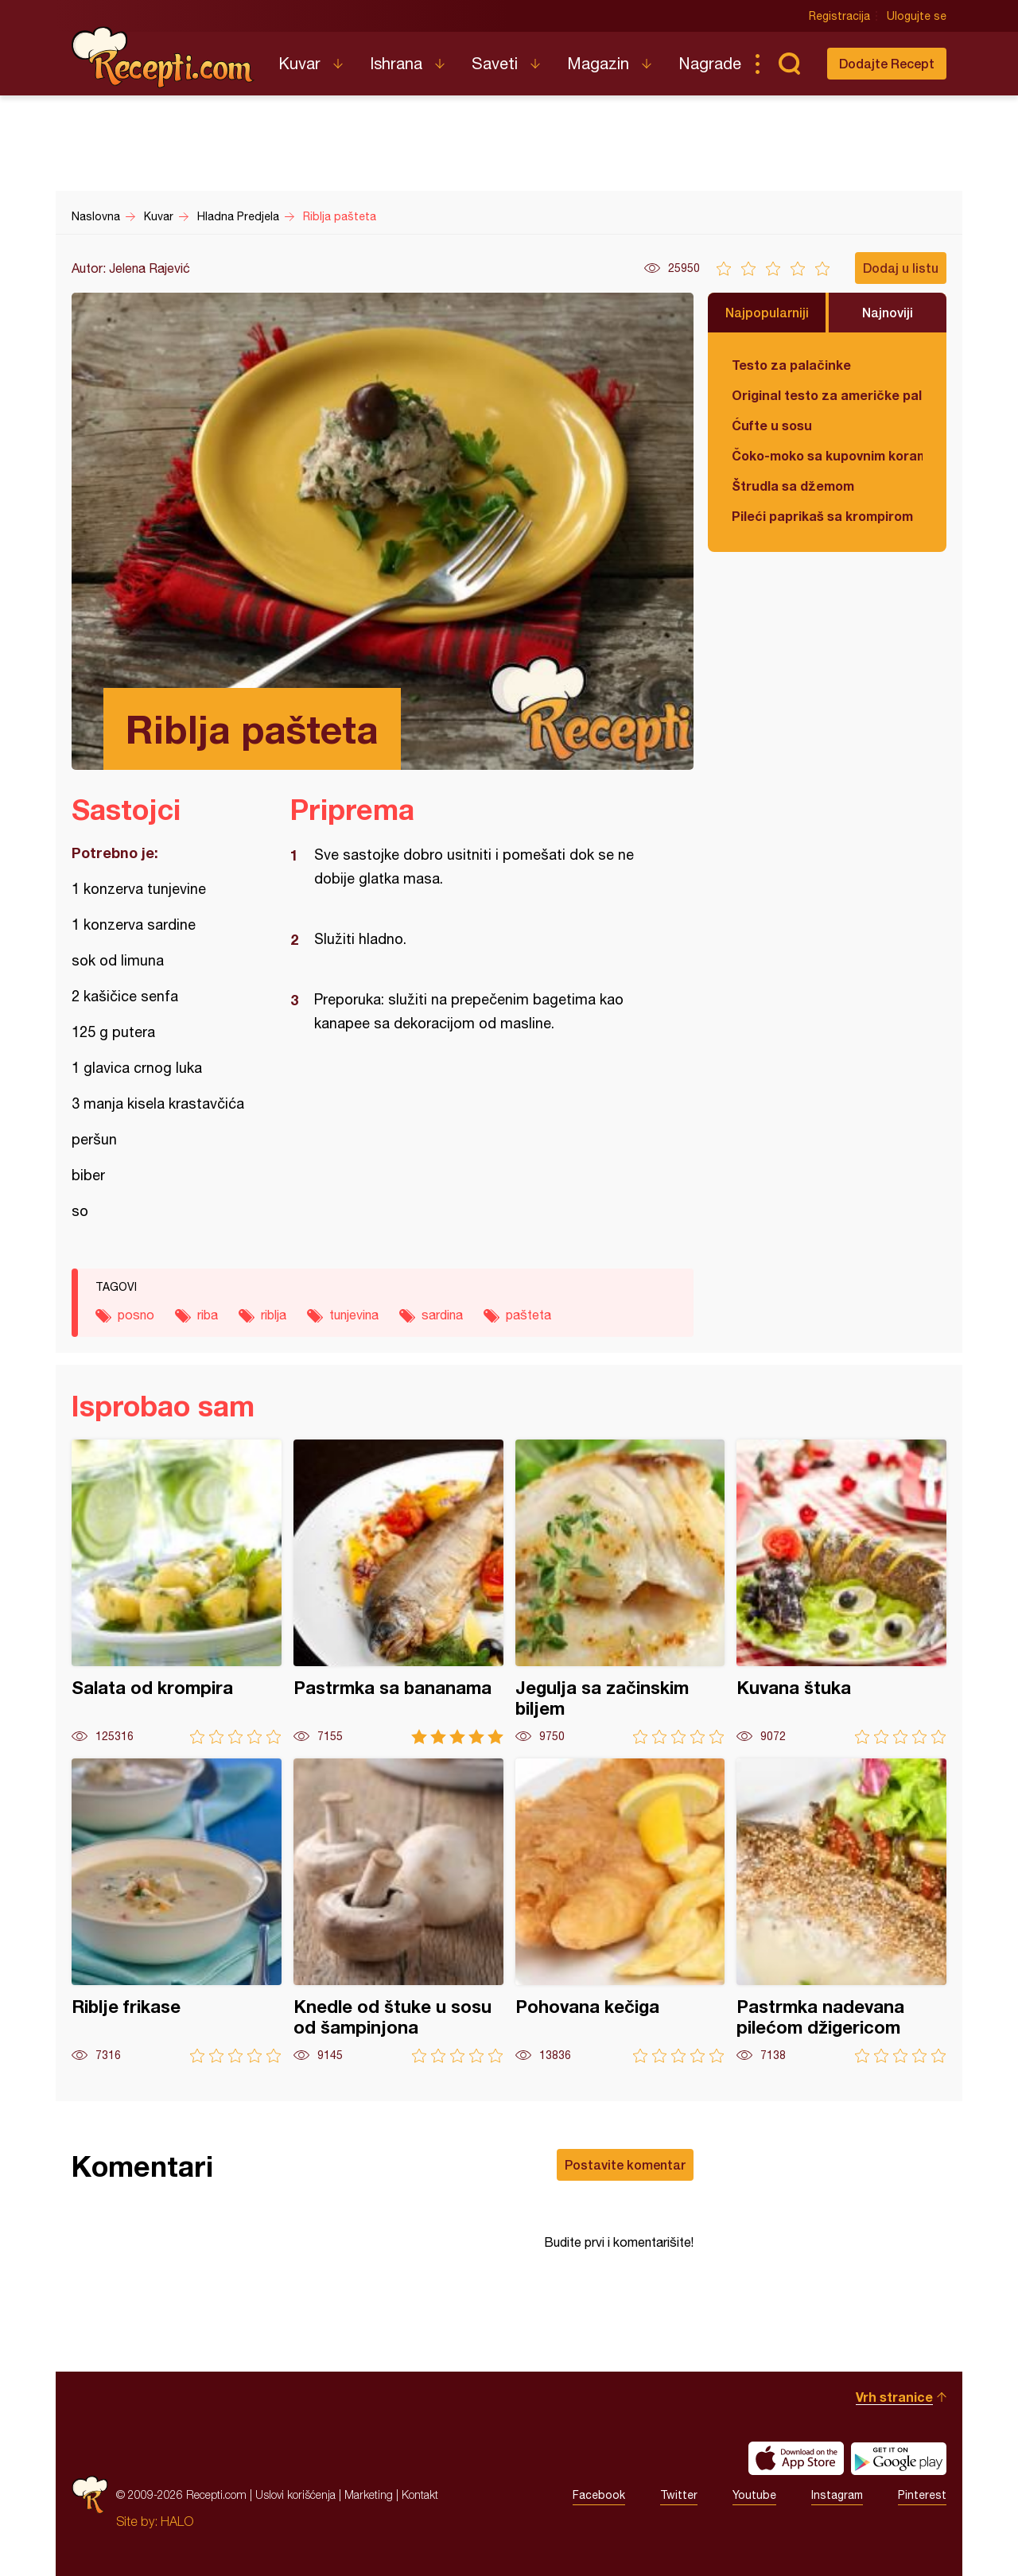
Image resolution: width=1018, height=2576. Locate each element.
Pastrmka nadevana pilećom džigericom (841, 1910)
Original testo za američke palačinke (827, 394)
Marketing (368, 2494)
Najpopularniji (767, 312)
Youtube (754, 2495)
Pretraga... (789, 63)
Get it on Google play (898, 2458)
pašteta (528, 1314)
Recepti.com (163, 57)
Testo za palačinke (791, 364)
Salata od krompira (177, 1592)
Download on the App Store (796, 2458)
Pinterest (922, 2495)
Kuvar (299, 63)
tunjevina (354, 1314)
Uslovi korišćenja (295, 2494)
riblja (273, 1314)
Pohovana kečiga (620, 1910)
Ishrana (396, 63)
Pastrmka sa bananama (398, 1592)
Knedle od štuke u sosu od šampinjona (398, 1910)
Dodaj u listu (900, 267)
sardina (442, 1314)
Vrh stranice (894, 2396)
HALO (177, 2521)
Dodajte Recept (886, 63)
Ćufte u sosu (772, 425)
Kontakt (420, 2494)
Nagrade (709, 63)
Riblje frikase (177, 1910)
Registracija (839, 16)
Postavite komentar (625, 2164)
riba (207, 1314)
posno (136, 1314)
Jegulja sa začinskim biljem (620, 1592)
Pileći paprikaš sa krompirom (822, 515)
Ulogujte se (916, 16)
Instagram (837, 2495)
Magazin (598, 63)
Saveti (495, 63)
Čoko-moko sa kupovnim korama (827, 455)
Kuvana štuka (841, 1592)
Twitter (678, 2495)
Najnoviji (887, 312)
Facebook (599, 2495)
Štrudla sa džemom (793, 485)
